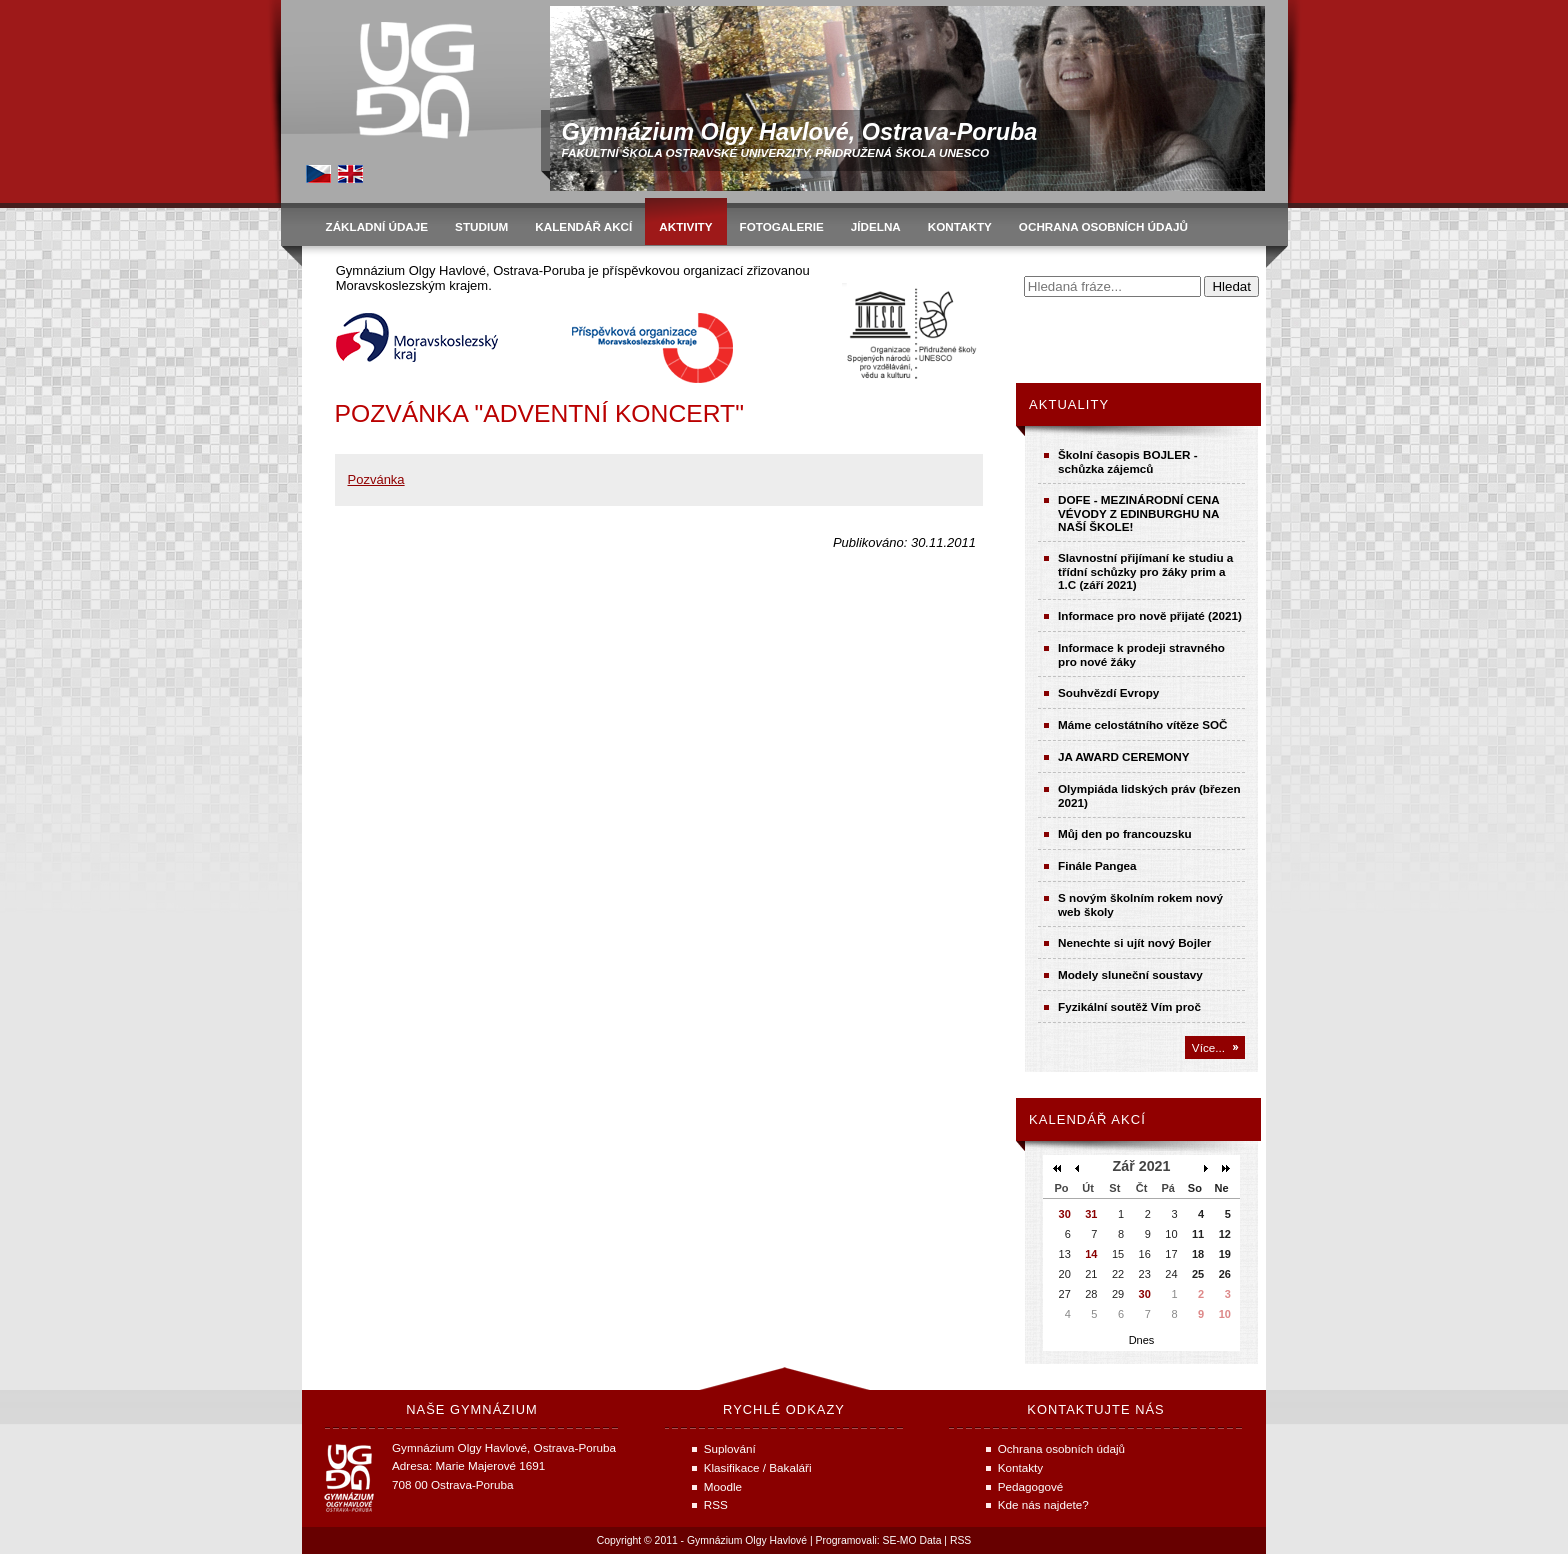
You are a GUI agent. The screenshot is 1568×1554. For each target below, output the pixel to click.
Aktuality (1069, 404)
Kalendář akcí (1087, 1119)
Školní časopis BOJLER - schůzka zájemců (1128, 461)
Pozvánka (376, 479)
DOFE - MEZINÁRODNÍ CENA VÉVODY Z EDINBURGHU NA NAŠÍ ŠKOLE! (1138, 513)
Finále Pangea (1097, 865)
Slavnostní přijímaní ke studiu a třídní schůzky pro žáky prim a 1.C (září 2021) (1145, 571)
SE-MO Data (912, 1540)
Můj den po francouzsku (1125, 833)
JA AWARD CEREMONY (1124, 756)
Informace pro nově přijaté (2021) (1150, 615)
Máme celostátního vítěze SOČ (1143, 724)
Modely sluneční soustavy (1130, 974)
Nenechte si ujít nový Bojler (1134, 942)
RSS (960, 1540)
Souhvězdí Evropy (1108, 692)
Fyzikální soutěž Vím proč (1129, 1006)
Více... (1208, 1047)
